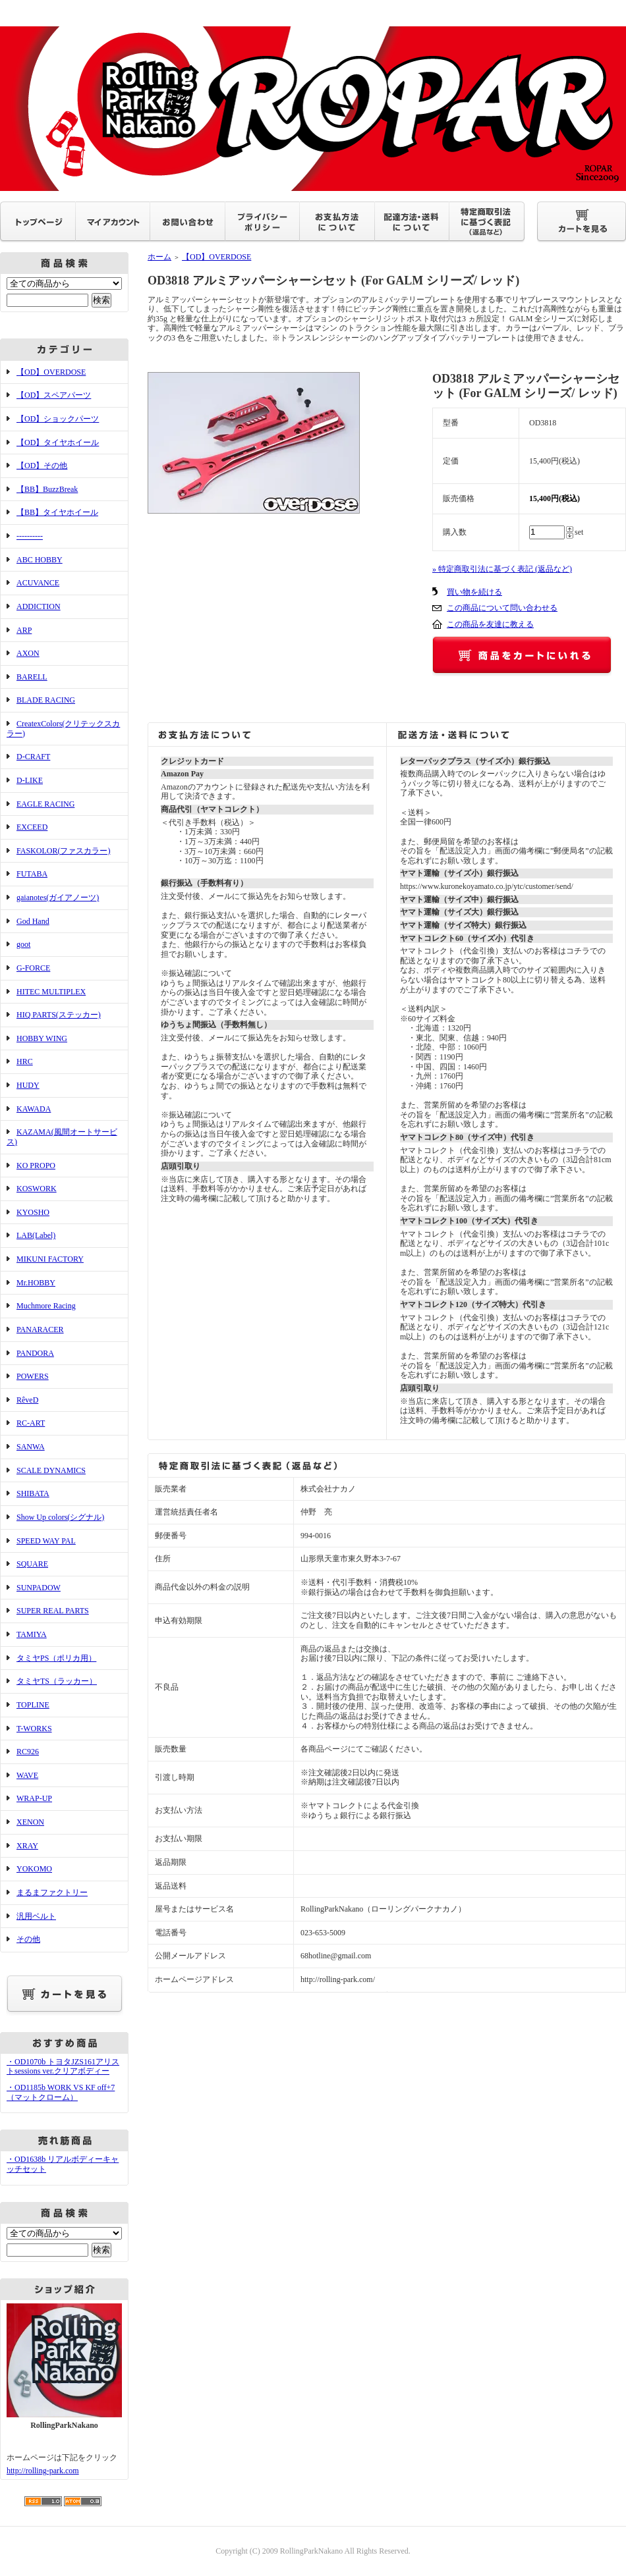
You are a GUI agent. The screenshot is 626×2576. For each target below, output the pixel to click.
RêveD (27, 1400)
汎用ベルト (36, 1916)
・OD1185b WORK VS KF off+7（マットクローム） (61, 2092)
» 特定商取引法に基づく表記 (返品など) (502, 569)
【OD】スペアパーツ (53, 395)
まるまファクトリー (52, 1892)
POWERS (32, 1376)
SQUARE (32, 1564)
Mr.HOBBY (35, 1282)
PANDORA (35, 1353)
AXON (28, 653)
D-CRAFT (33, 756)
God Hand (32, 921)
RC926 (27, 1751)
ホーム (159, 256)
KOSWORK (36, 1188)
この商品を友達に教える (490, 624)
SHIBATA (32, 1493)
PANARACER (40, 1329)
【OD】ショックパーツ (57, 418)
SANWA (30, 1446)
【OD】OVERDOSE (51, 372)
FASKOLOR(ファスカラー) (63, 850)
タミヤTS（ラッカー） (56, 1681)
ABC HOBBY (39, 559)
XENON (30, 1822)
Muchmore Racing (46, 1305)
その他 (28, 1939)
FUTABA (31, 873)
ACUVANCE (37, 582)
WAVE (27, 1775)
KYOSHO (32, 1212)
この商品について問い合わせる (502, 607)
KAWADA (33, 1109)
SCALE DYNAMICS (51, 1470)
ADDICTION (38, 606)
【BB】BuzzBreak (47, 489)
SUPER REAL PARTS (52, 1610)
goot (23, 944)
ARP (24, 630)
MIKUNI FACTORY (50, 1259)
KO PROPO (35, 1165)
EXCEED (31, 827)
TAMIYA (31, 1634)
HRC (24, 1061)
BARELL (31, 677)
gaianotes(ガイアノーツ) (57, 897)
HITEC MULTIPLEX (51, 991)
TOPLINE (32, 1704)
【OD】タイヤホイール (57, 442)
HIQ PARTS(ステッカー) (58, 1014)
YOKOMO (34, 1868)
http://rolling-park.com (43, 2470)
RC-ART (30, 1423)
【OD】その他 (41, 465)
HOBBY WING (41, 1038)
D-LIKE (29, 780)
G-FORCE (33, 968)
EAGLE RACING (45, 804)
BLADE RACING (45, 700)
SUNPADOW (38, 1587)
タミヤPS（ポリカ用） (56, 1658)
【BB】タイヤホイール (57, 512)
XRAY (27, 1845)
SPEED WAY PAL (46, 1540)
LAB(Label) (35, 1235)
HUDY (28, 1085)
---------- (29, 536)
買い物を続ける (474, 592)
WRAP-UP (34, 1798)
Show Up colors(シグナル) (60, 1517)
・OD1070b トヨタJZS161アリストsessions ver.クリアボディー (63, 2066)
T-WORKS (34, 1728)
